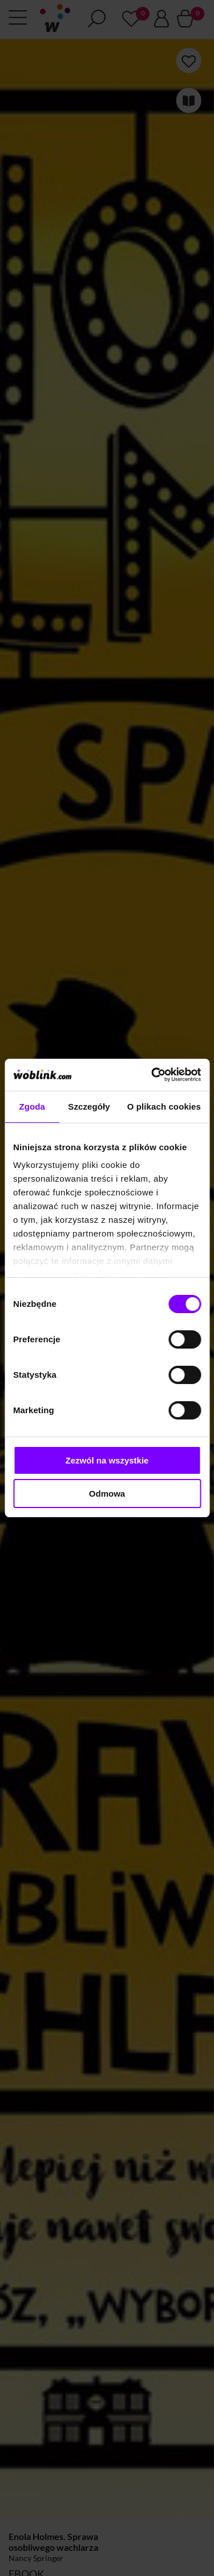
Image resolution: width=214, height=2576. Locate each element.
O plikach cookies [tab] (164, 1106)
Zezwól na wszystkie (107, 1460)
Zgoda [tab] (32, 1106)
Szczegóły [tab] (89, 1106)
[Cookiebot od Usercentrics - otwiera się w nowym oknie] (152, 1074)
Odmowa (107, 1493)
